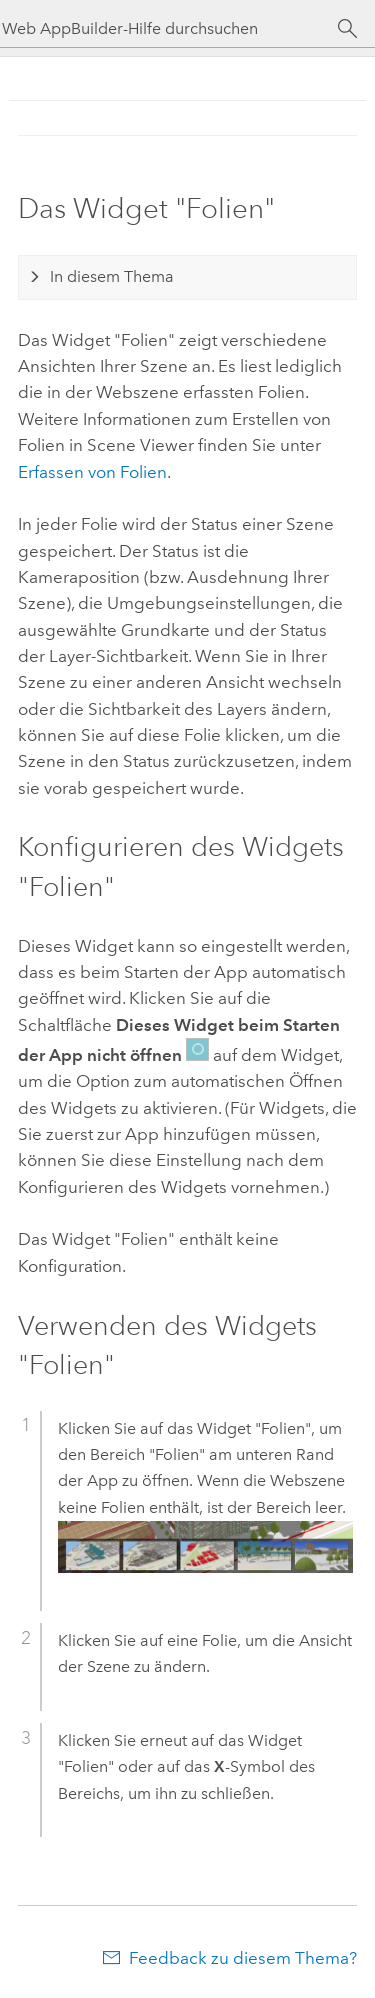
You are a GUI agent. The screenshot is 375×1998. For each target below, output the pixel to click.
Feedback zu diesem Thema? (243, 1958)
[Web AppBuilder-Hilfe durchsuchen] (169, 28)
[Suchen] (347, 29)
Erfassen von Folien (92, 472)
